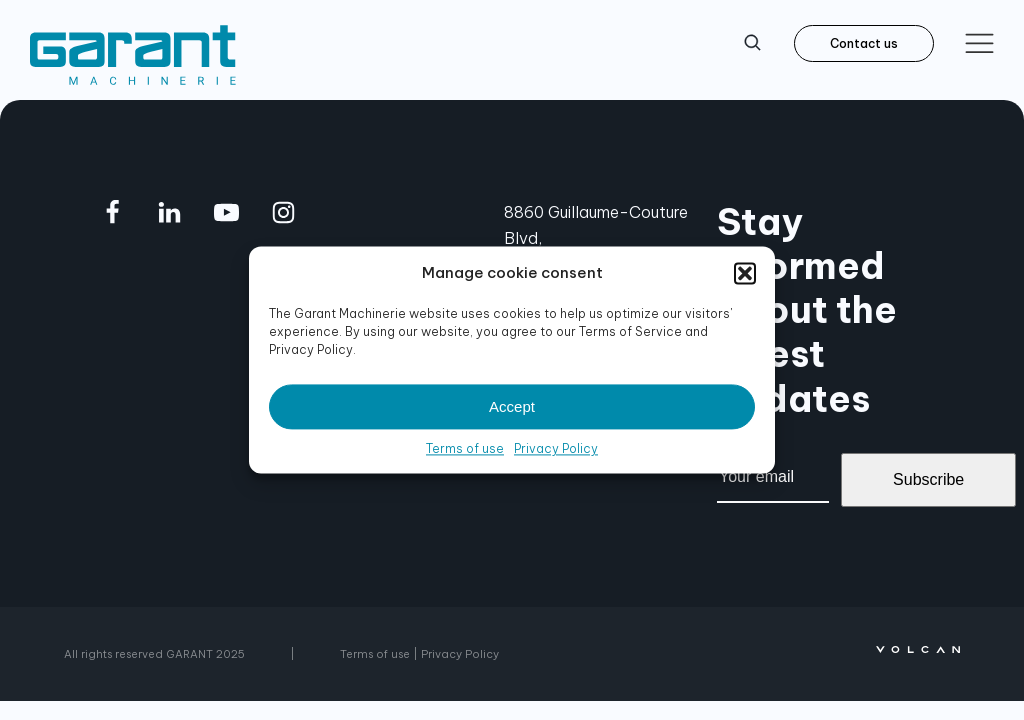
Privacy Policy (556, 448)
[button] (745, 273)
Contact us (864, 43)
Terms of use (465, 448)
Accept (512, 406)
